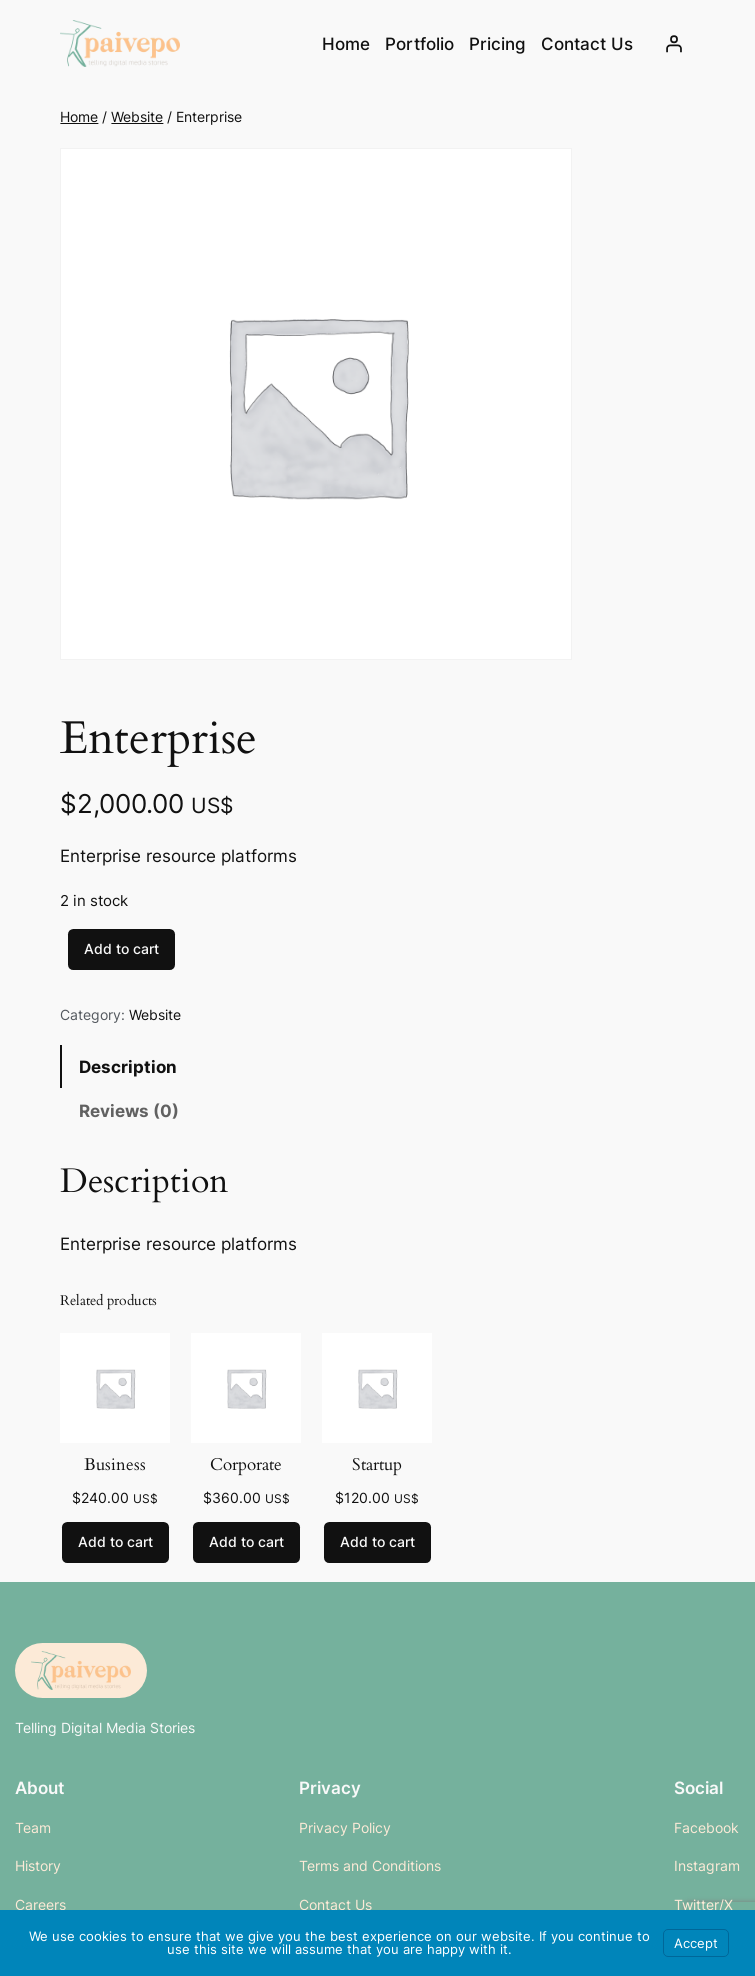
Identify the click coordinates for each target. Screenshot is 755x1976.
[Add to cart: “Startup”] (377, 1543)
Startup (377, 1465)
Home (346, 44)
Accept (696, 1943)
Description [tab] (128, 1067)
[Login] (674, 44)
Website (137, 116)
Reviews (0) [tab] (129, 1111)
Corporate (246, 1465)
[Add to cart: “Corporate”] (246, 1543)
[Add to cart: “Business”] (115, 1543)
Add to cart (121, 948)
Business (115, 1465)
